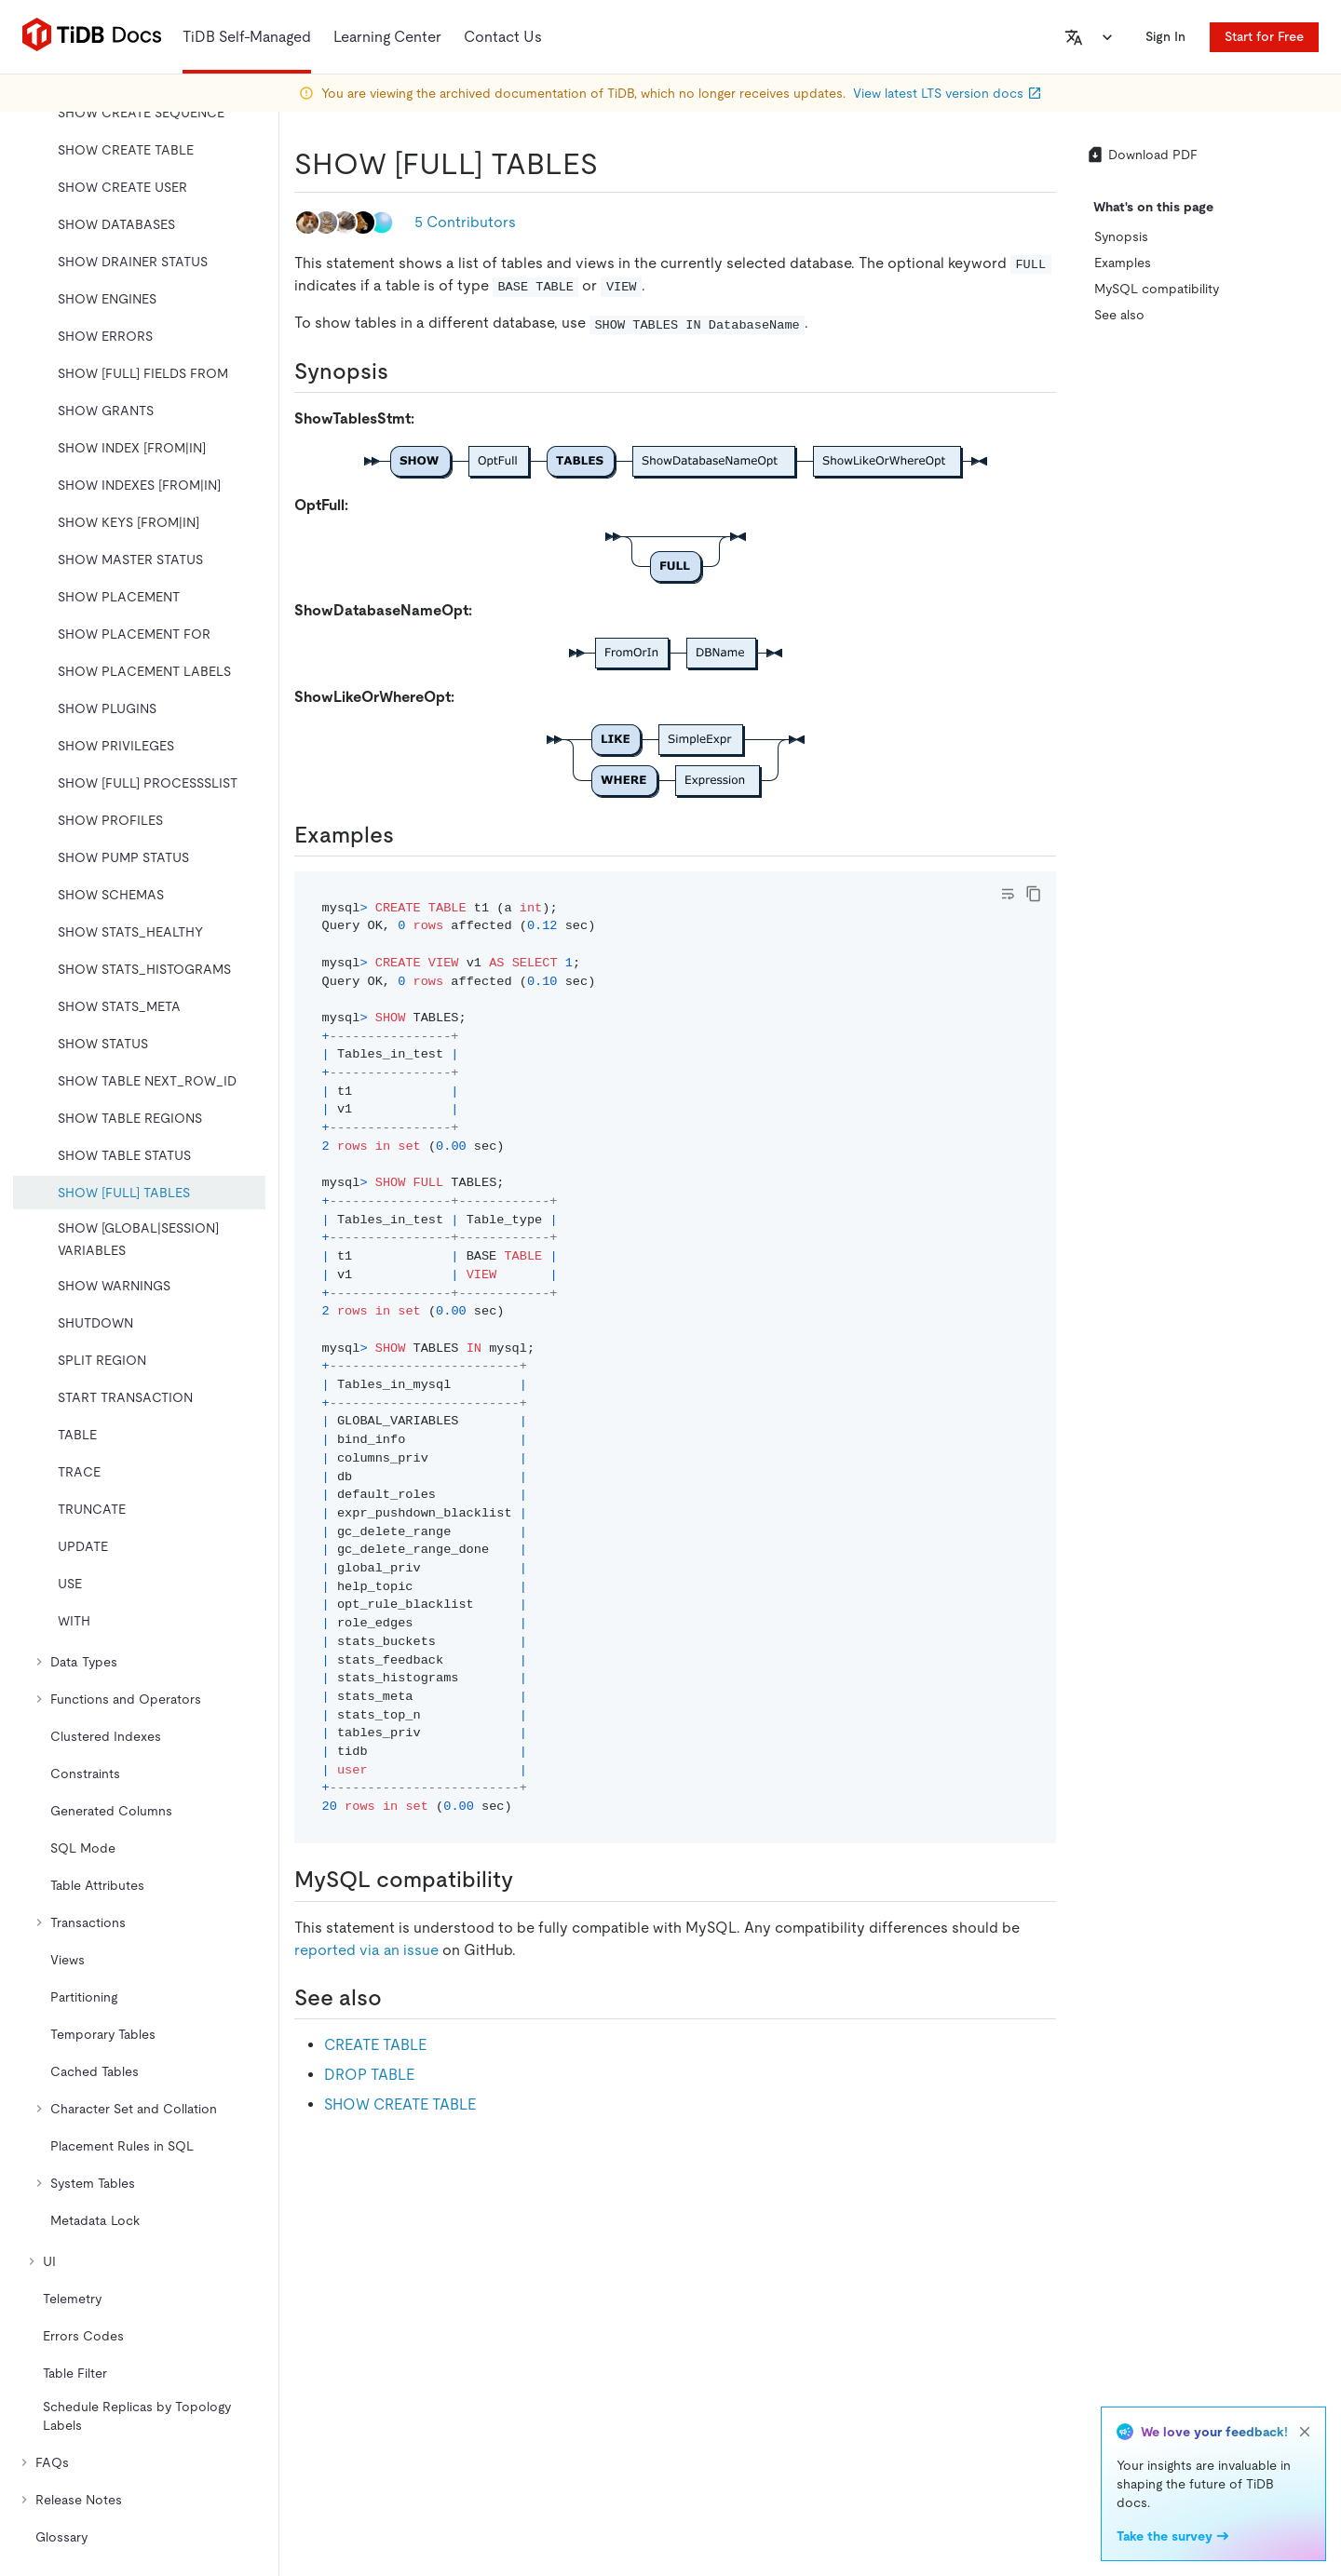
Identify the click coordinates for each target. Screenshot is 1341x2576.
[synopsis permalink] (403, 371)
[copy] (1034, 894)
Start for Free (1264, 36)
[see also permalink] (397, 1998)
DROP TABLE (369, 2075)
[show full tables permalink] (613, 164)
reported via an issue (366, 1950)
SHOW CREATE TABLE (400, 2104)
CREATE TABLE (375, 2045)
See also (1119, 314)
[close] (1305, 2432)
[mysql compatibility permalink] (528, 1879)
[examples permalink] (409, 835)
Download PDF (1142, 154)
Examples (1122, 262)
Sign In (1165, 36)
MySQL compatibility (1156, 288)
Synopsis (1121, 236)
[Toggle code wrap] (1008, 894)
